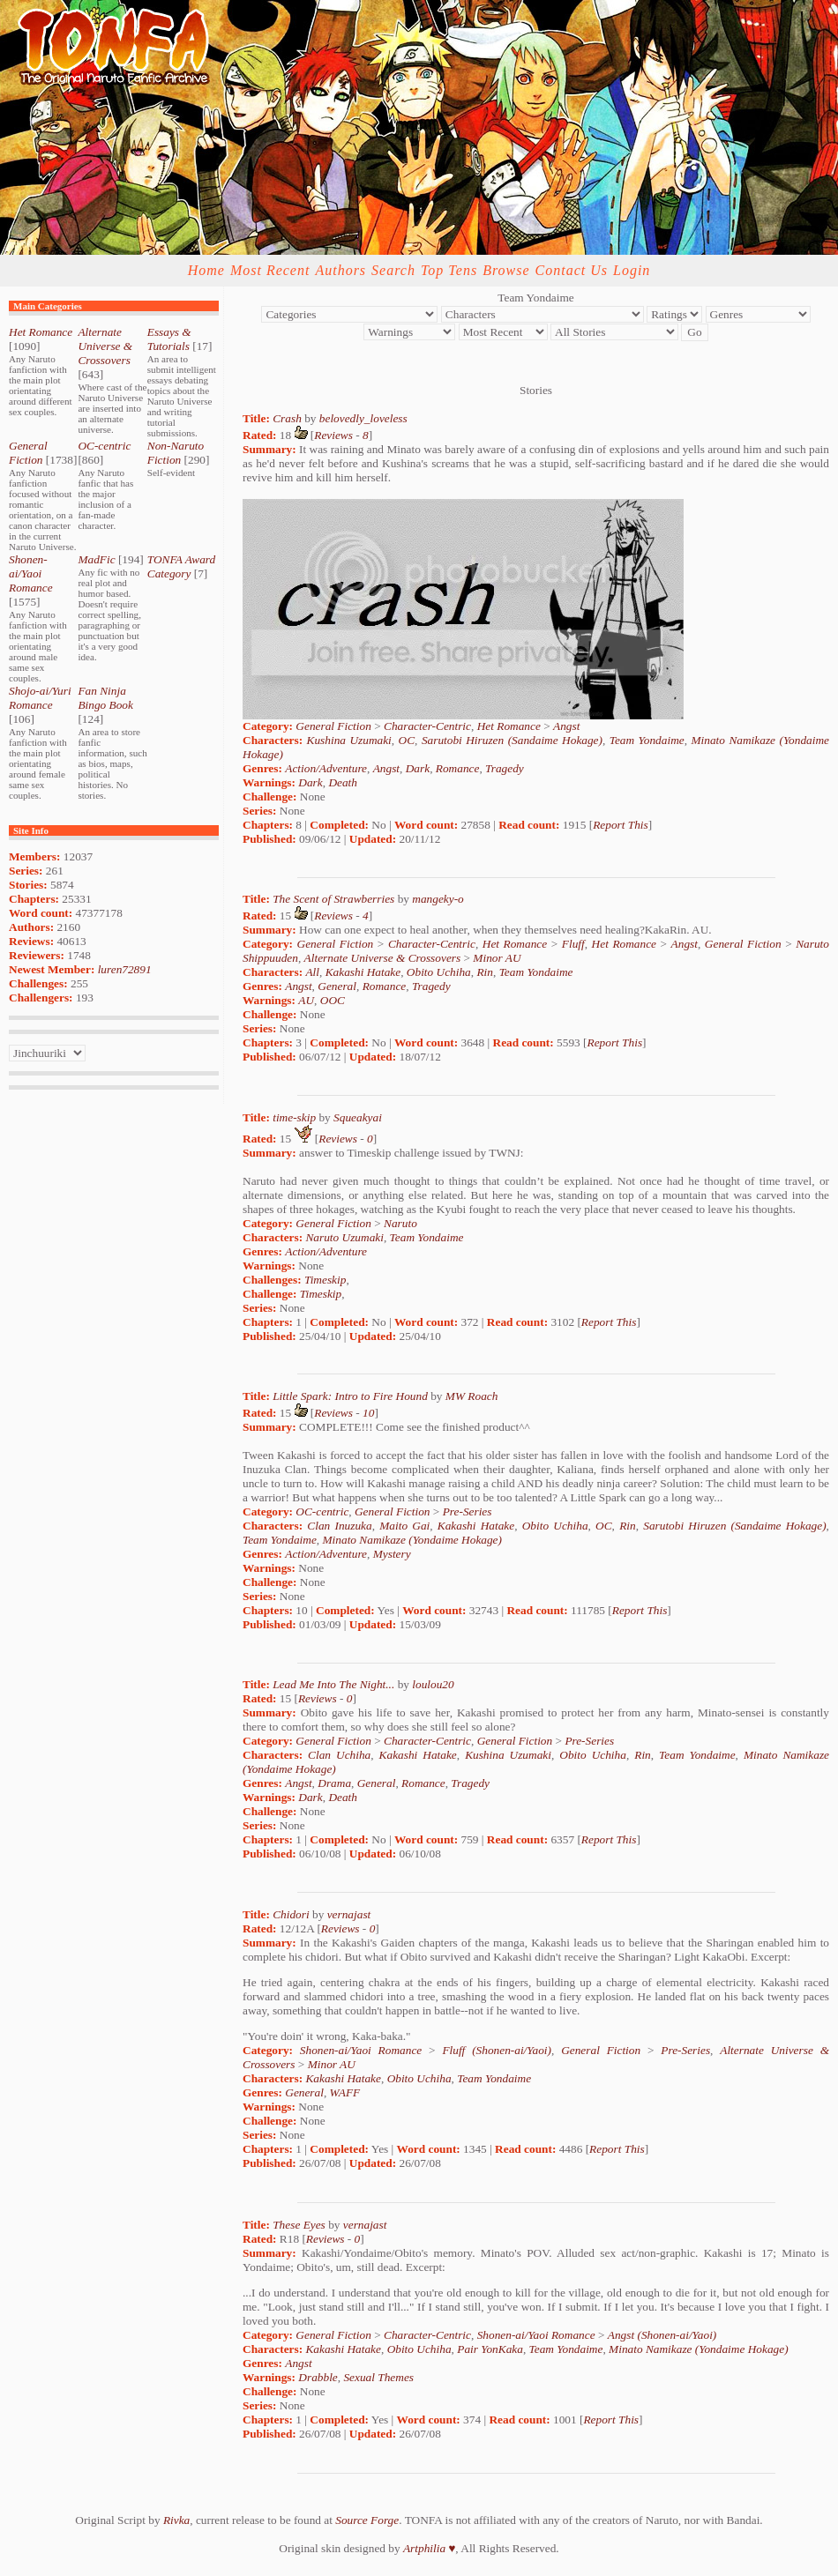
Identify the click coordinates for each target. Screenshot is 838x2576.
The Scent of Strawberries (333, 898)
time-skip (294, 1117)
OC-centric (104, 445)
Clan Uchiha (339, 1754)
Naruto (400, 1223)
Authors (340, 270)
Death (342, 782)
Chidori (291, 1914)
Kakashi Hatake (363, 972)
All (312, 972)
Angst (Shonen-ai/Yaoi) (662, 2334)
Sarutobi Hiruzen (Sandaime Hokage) (512, 740)
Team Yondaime (647, 740)
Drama (334, 1783)
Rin (484, 972)
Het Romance (40, 332)
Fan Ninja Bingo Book (105, 697)
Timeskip (325, 1279)
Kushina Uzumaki (349, 740)
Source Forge (367, 2520)
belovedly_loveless (363, 418)
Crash (287, 418)
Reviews (333, 435)
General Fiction (28, 452)
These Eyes (299, 2224)
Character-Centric (427, 726)
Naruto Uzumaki (344, 1237)
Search (393, 270)
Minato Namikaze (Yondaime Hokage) (412, 1539)
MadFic (96, 559)
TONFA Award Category (181, 566)
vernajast (349, 1914)
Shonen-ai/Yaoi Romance (31, 573)
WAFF (345, 2092)
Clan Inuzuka (339, 1525)
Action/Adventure (326, 768)
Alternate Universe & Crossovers (105, 346)
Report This (620, 824)
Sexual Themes (378, 2377)
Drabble (317, 2377)
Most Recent (270, 270)
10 (368, 1412)
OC (407, 740)
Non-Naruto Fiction (175, 452)
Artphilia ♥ (429, 2548)
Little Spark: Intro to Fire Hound (350, 1396)
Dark (418, 768)
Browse (506, 270)
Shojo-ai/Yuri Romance (40, 697)
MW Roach (471, 1396)
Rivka (176, 2520)
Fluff (573, 943)
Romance (458, 768)
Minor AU (496, 957)
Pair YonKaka (490, 2349)
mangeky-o (437, 898)
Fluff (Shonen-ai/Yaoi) (496, 2050)
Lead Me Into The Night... (333, 1684)
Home (206, 270)
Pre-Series (467, 1511)
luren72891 (125, 969)
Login (631, 270)
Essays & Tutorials (169, 339)
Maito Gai (404, 1525)
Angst (566, 726)
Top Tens (449, 270)
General (337, 986)
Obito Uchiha (439, 972)
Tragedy (504, 768)
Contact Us (571, 270)
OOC (332, 1000)
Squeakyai (357, 1117)
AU (306, 1000)
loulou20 (432, 1684)
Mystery (392, 1553)
